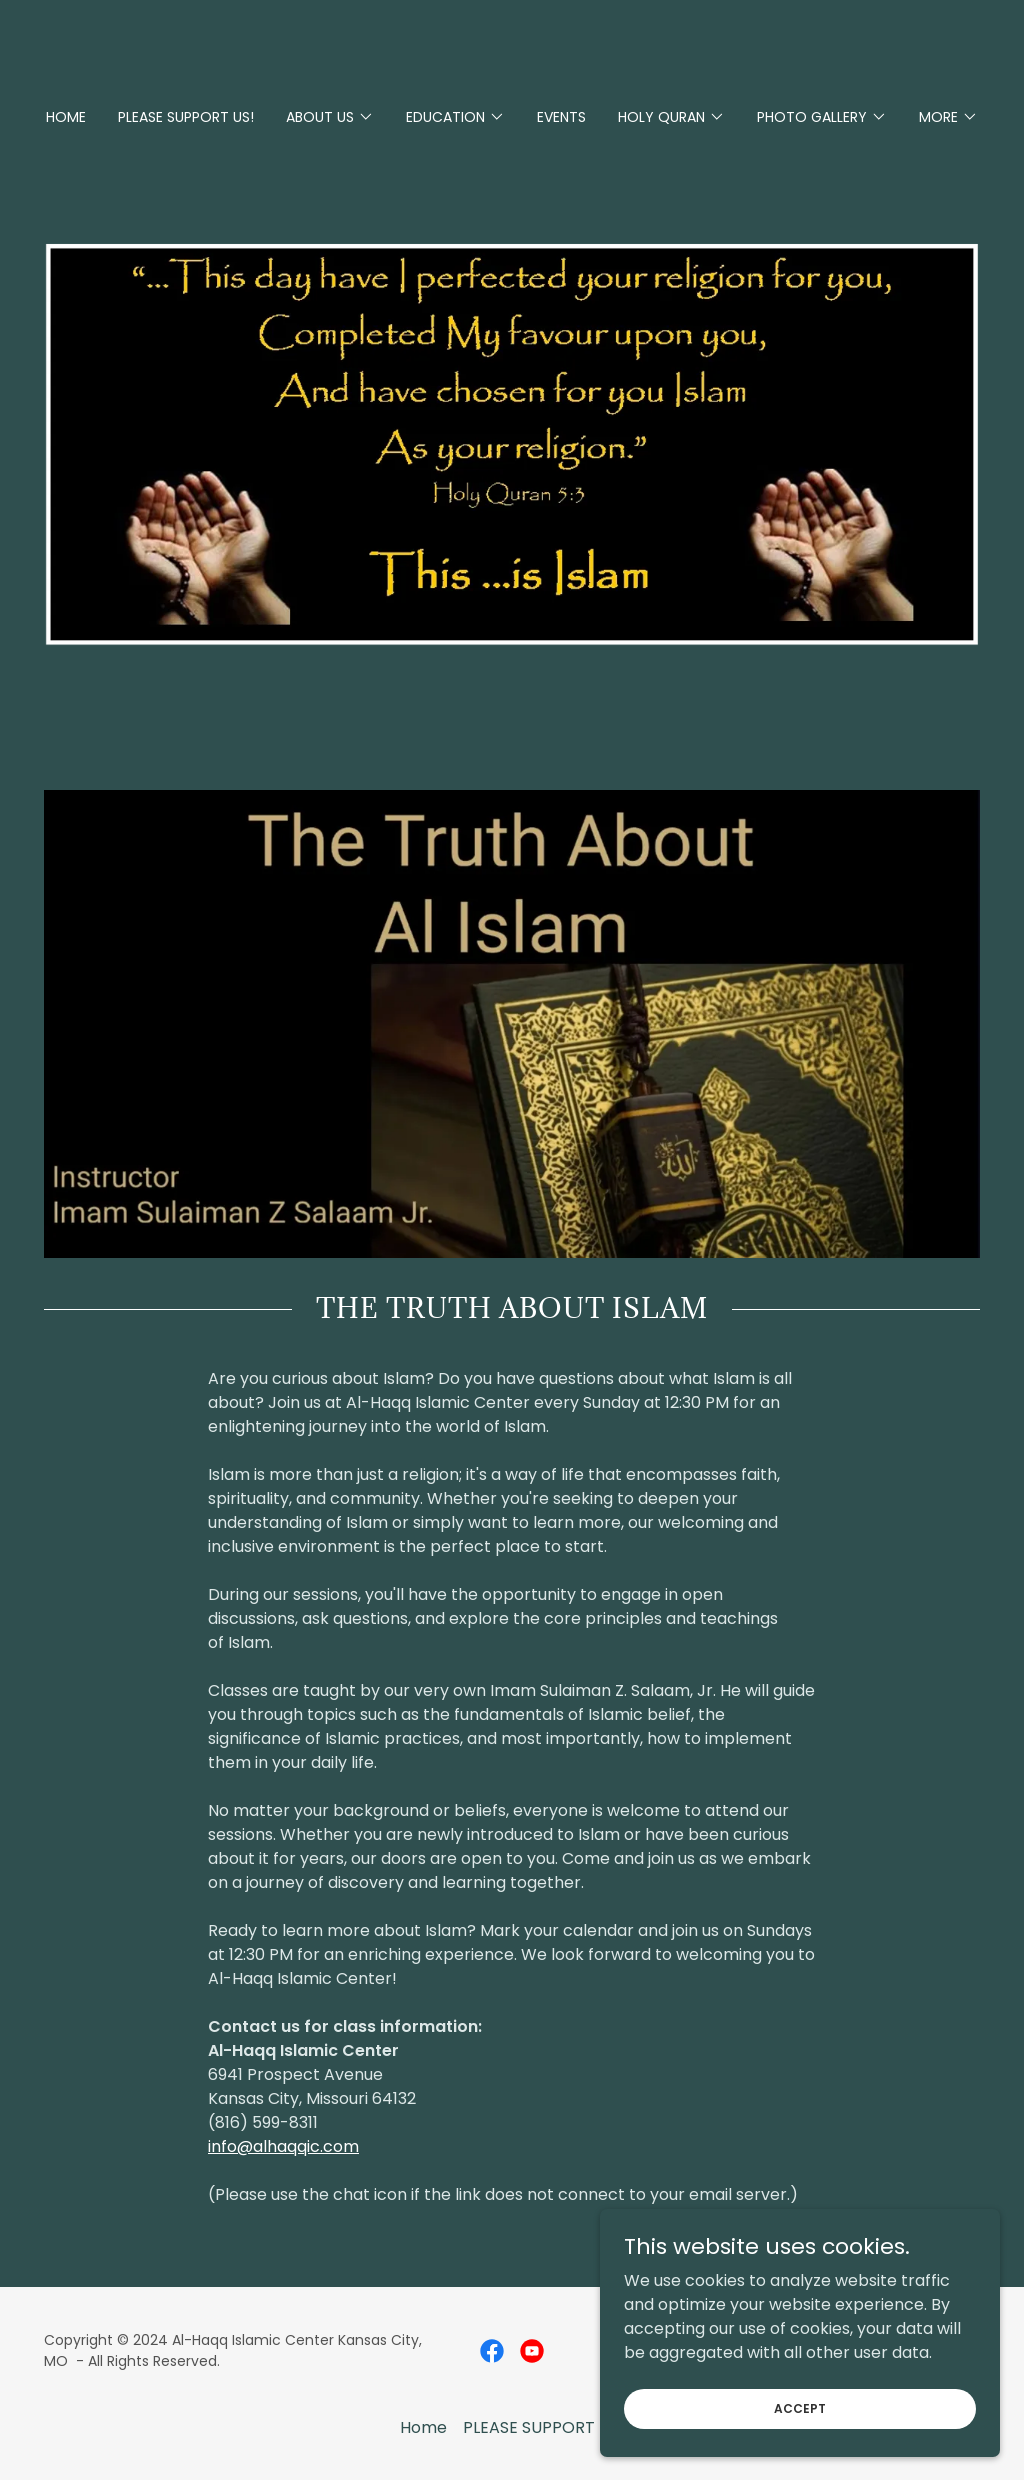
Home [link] (66, 117)
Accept (800, 2407)
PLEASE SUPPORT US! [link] (186, 117)
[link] (492, 2351)
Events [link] (561, 117)
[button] (330, 117)
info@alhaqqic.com (283, 2146)
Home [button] (423, 2427)
